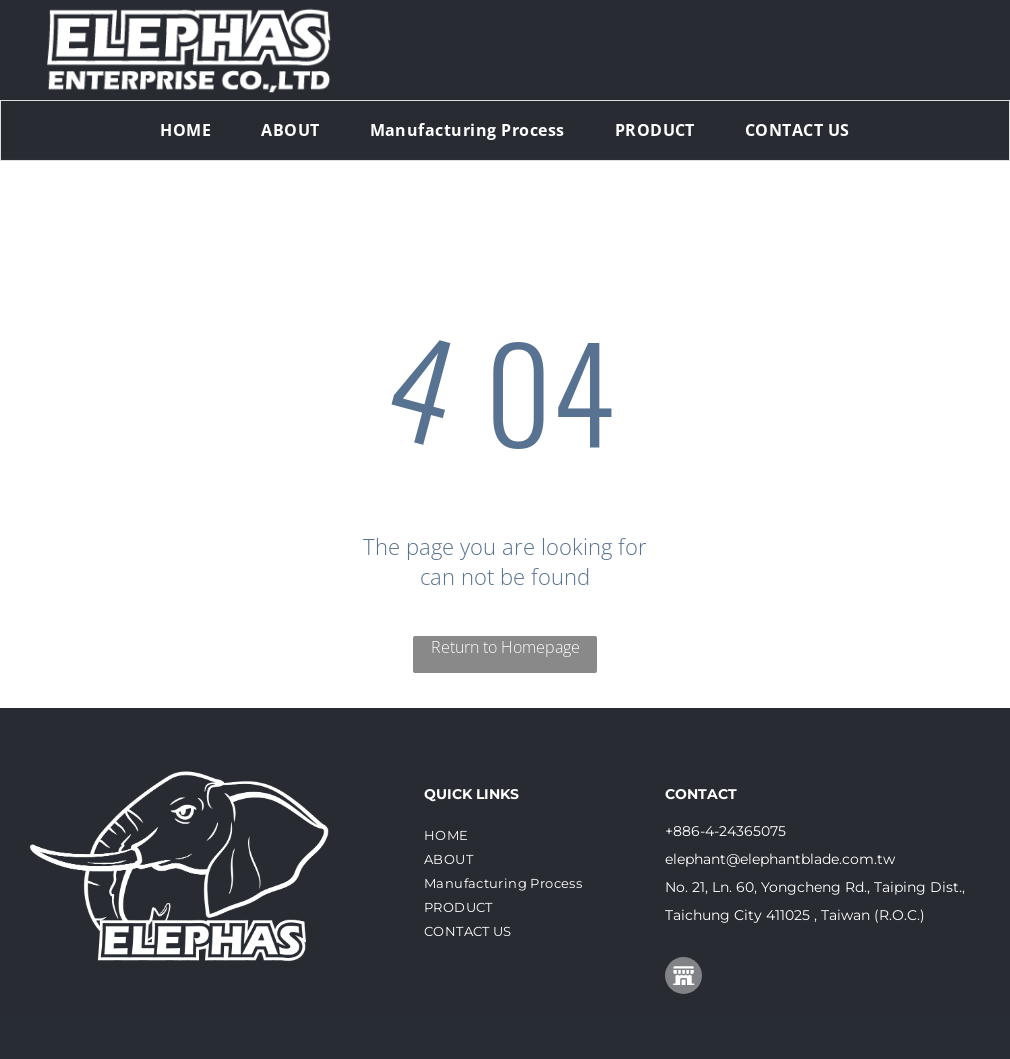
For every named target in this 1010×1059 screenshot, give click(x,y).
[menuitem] (185, 130)
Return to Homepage (505, 647)
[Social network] (683, 978)
